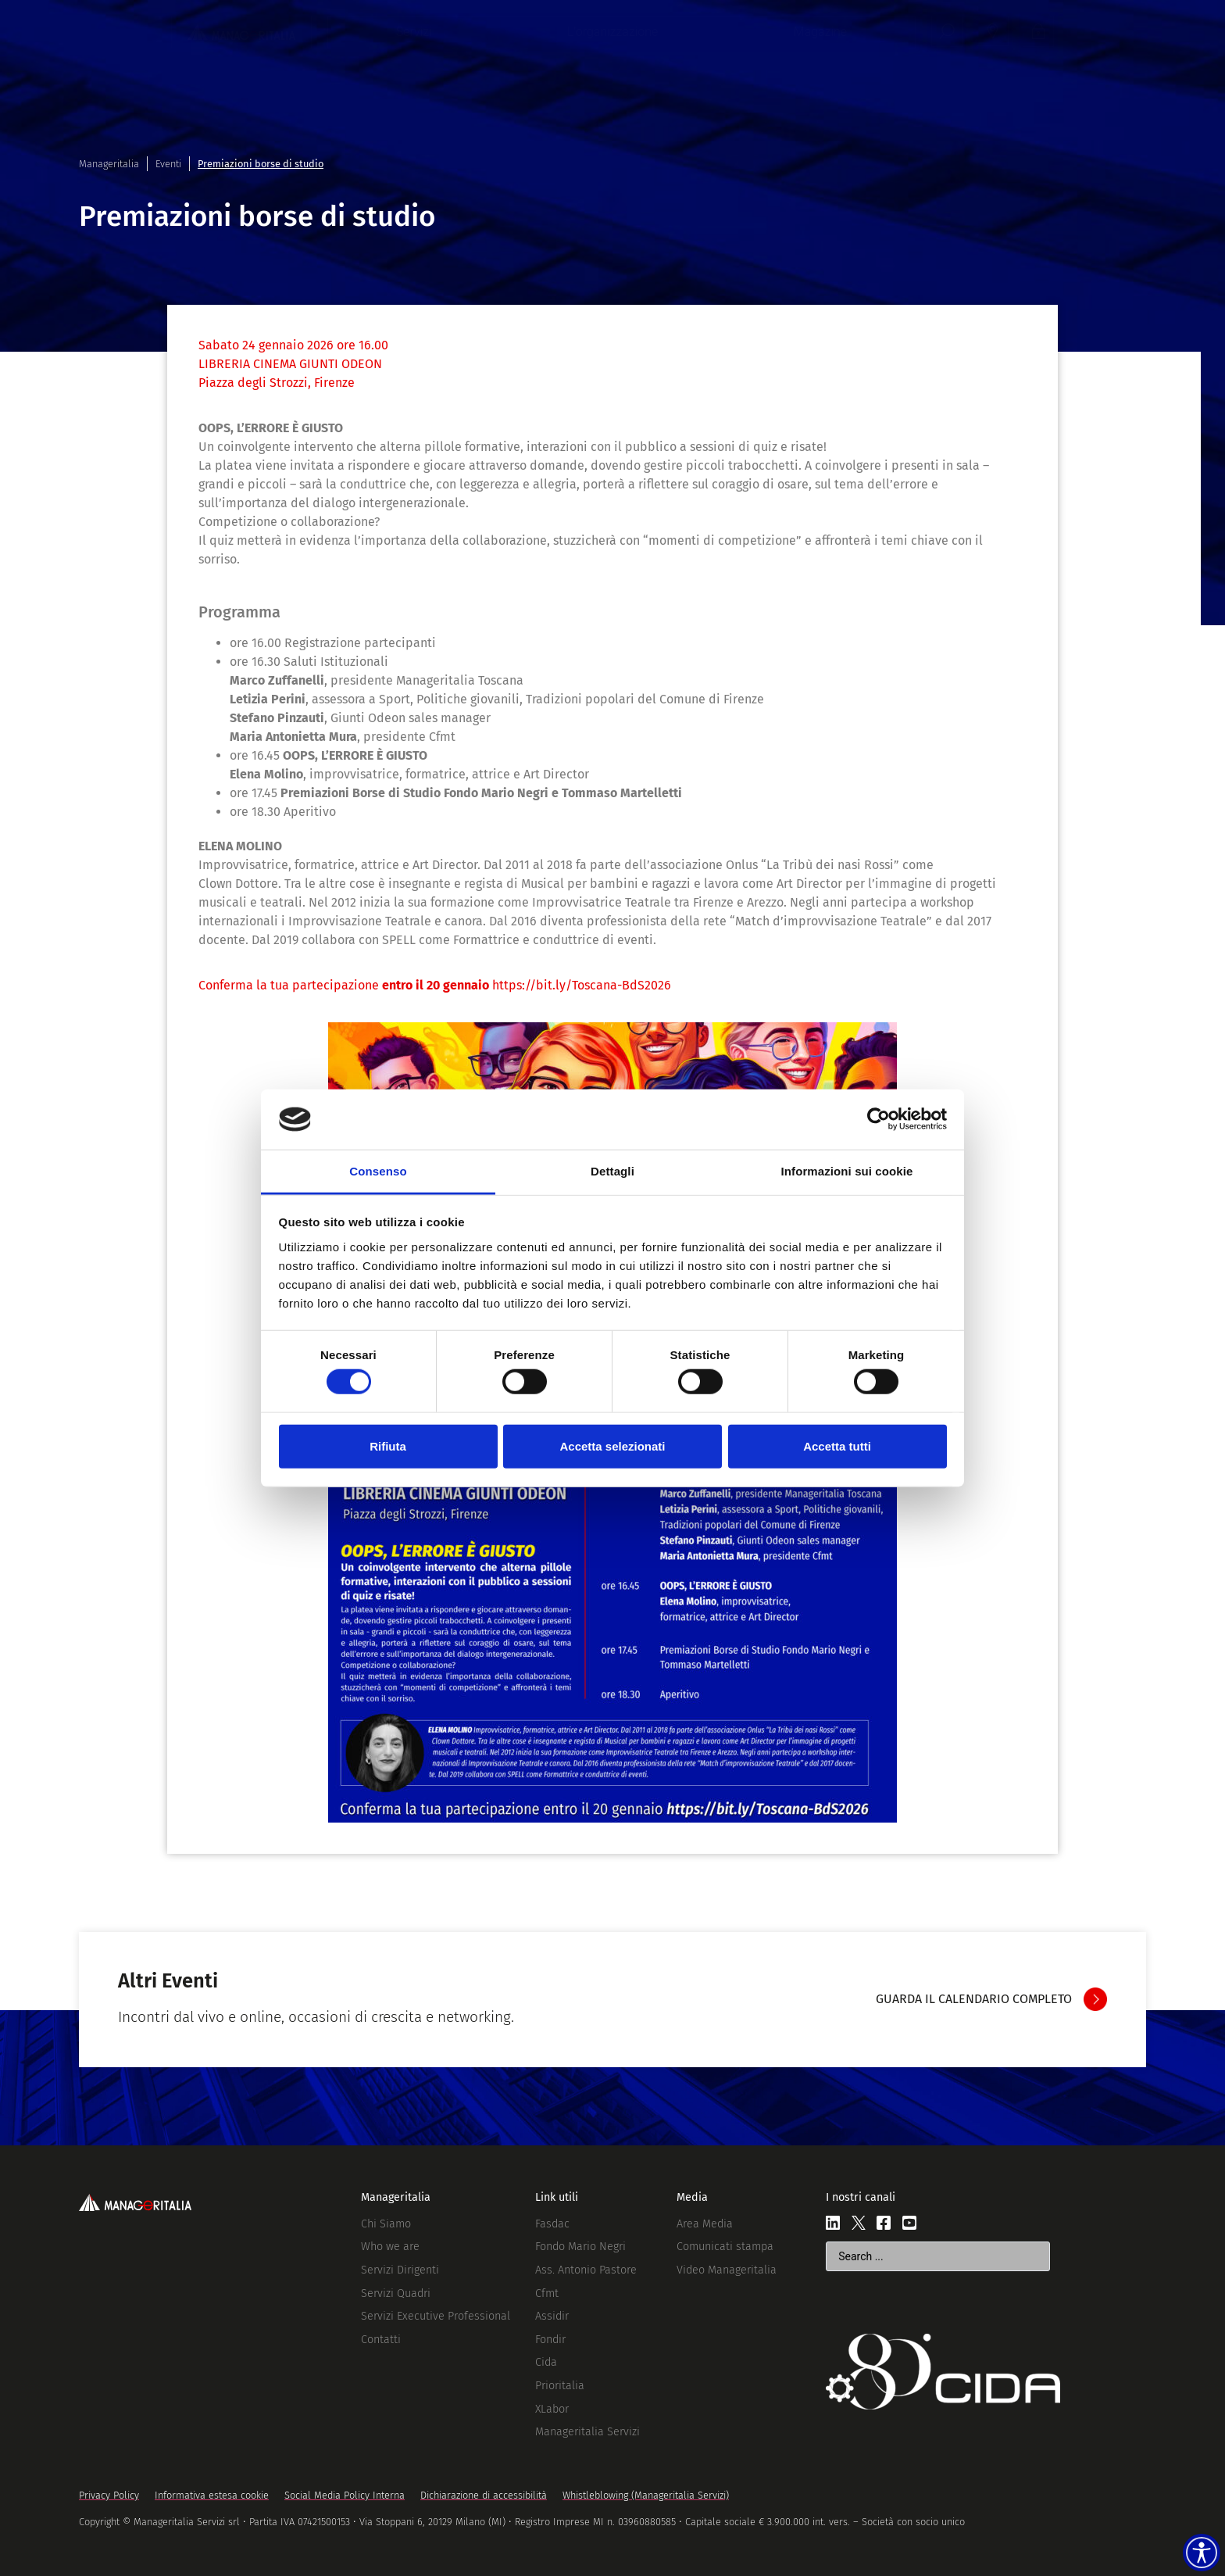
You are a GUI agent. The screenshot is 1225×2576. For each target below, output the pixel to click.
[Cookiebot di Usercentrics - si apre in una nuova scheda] (878, 1119)
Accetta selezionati (612, 1445)
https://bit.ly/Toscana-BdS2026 (581, 985)
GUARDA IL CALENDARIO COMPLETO (974, 1998)
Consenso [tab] (377, 1171)
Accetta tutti (837, 1445)
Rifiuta (388, 1445)
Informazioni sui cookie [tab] (847, 1171)
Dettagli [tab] (612, 1171)
